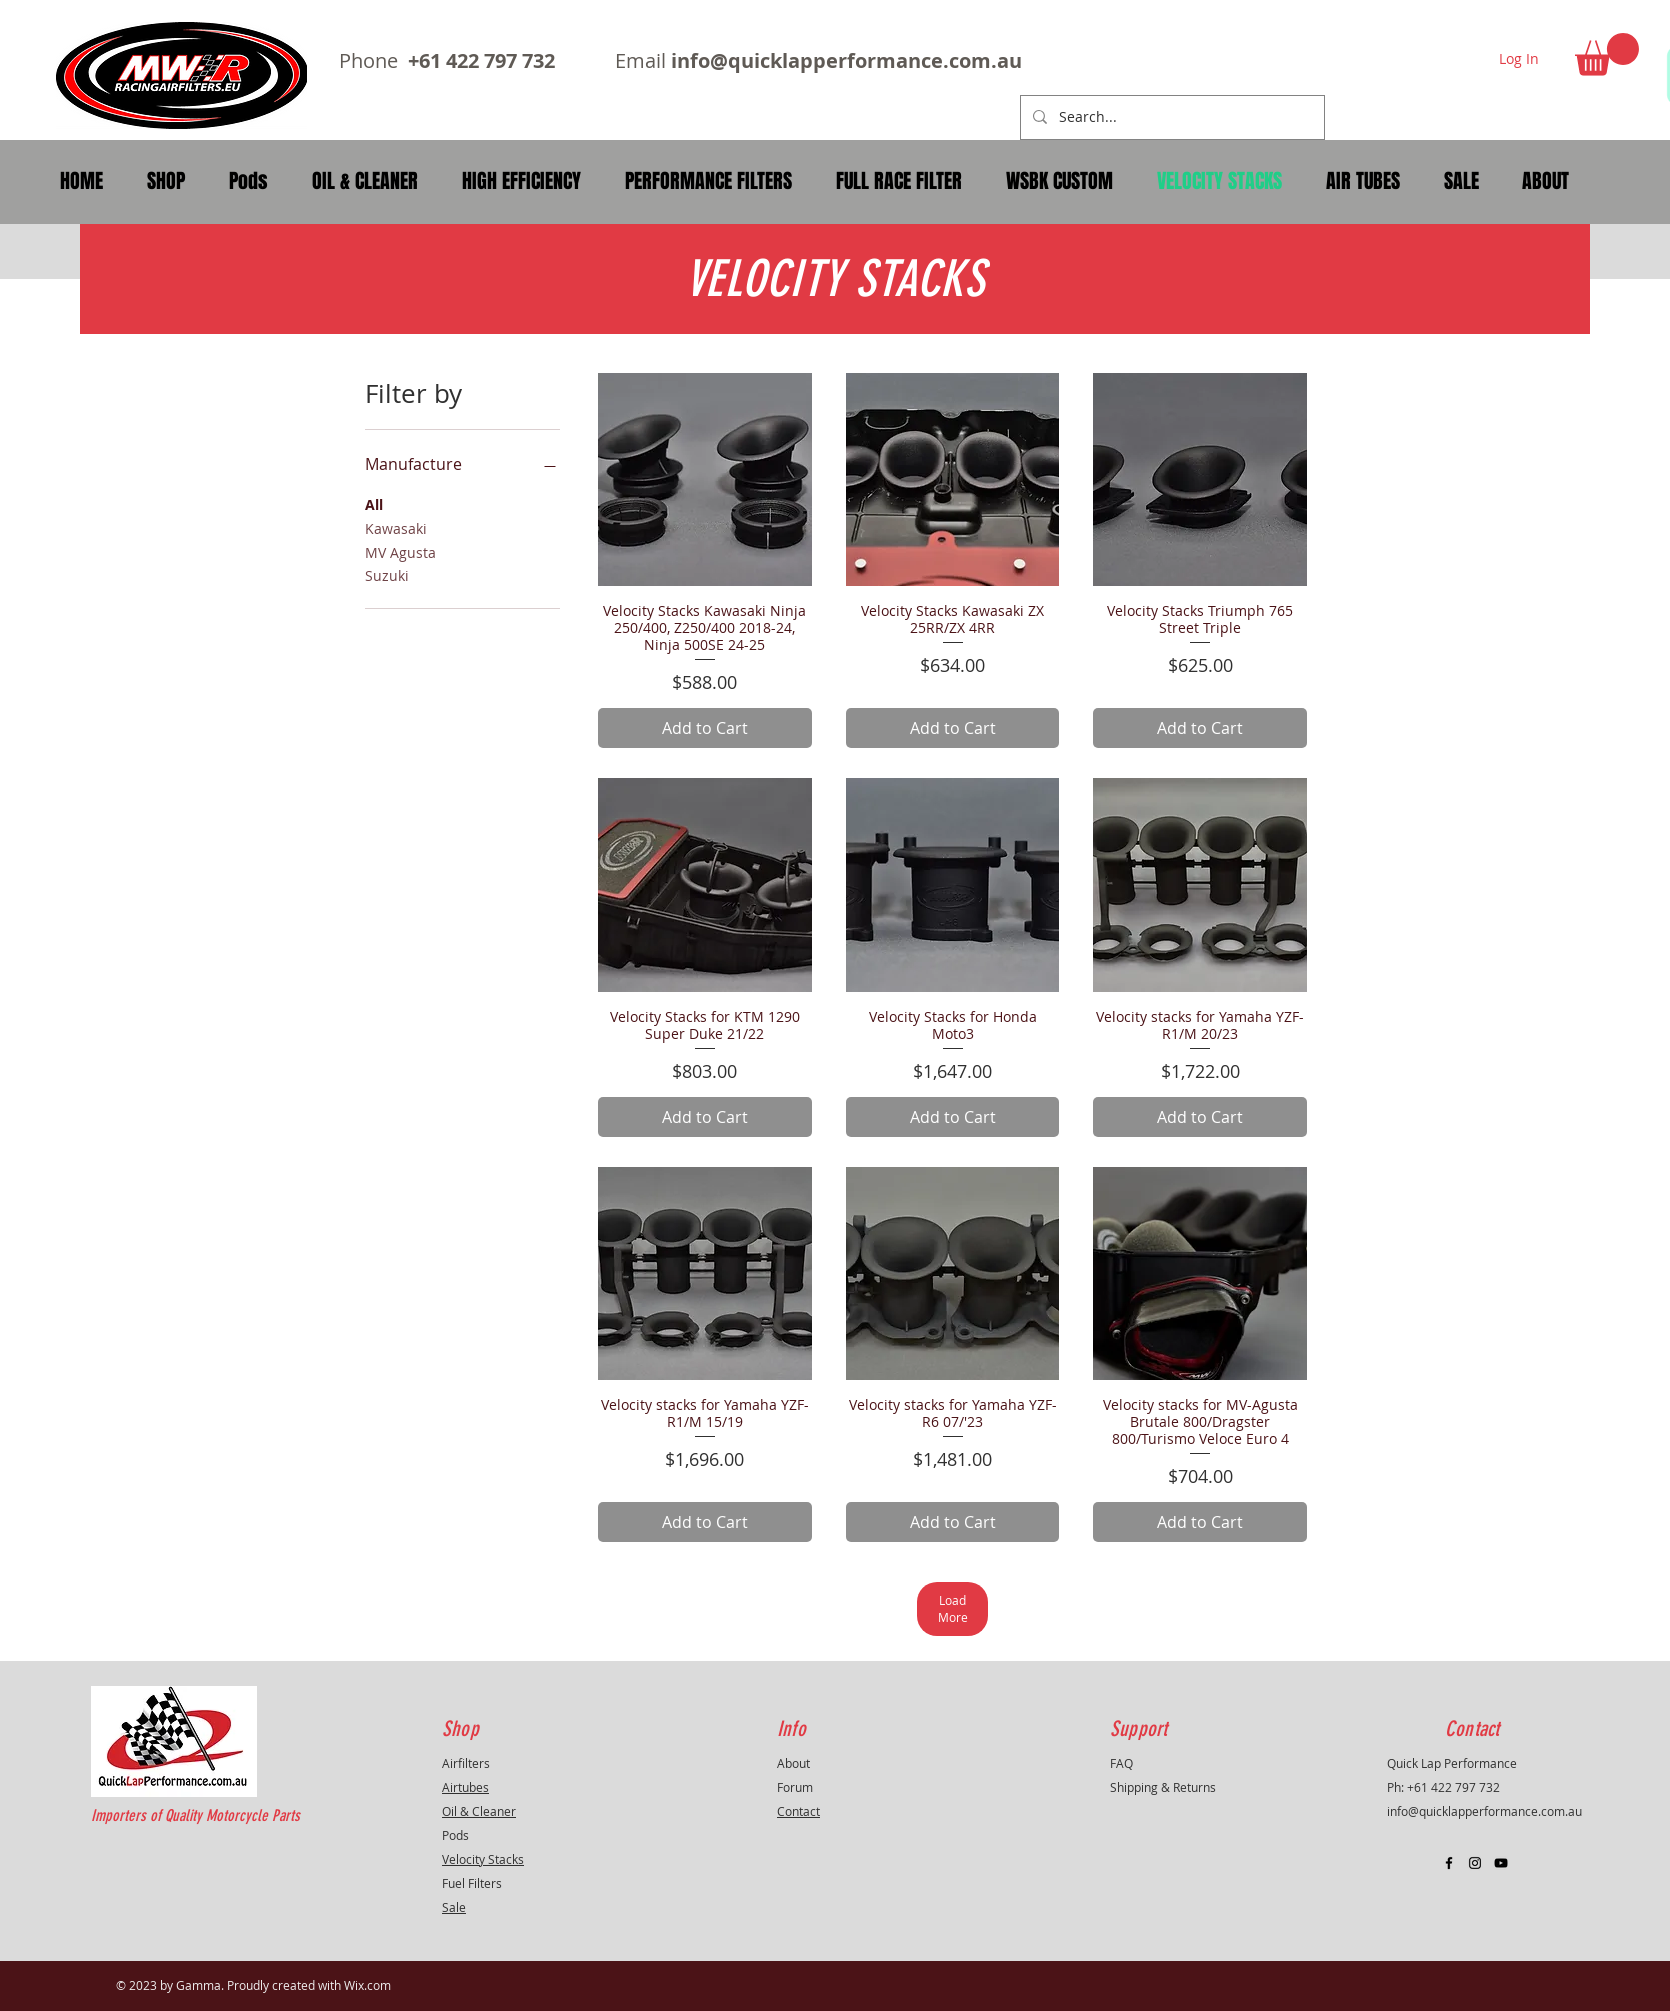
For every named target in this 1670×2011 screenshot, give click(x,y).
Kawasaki (396, 527)
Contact (798, 1811)
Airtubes (465, 1787)
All (374, 503)
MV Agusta (400, 551)
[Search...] (1170, 117)
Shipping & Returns (1163, 1787)
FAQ (1121, 1763)
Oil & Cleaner (479, 1811)
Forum (795, 1787)
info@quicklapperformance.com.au (846, 60)
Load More (953, 1608)
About (793, 1763)
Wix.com (367, 1985)
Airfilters (466, 1763)
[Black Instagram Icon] (1475, 1863)
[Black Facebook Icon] (1449, 1863)
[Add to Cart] (705, 728)
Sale (454, 1907)
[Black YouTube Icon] (1501, 1863)
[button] (1607, 54)
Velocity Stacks (483, 1859)
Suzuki (387, 574)
